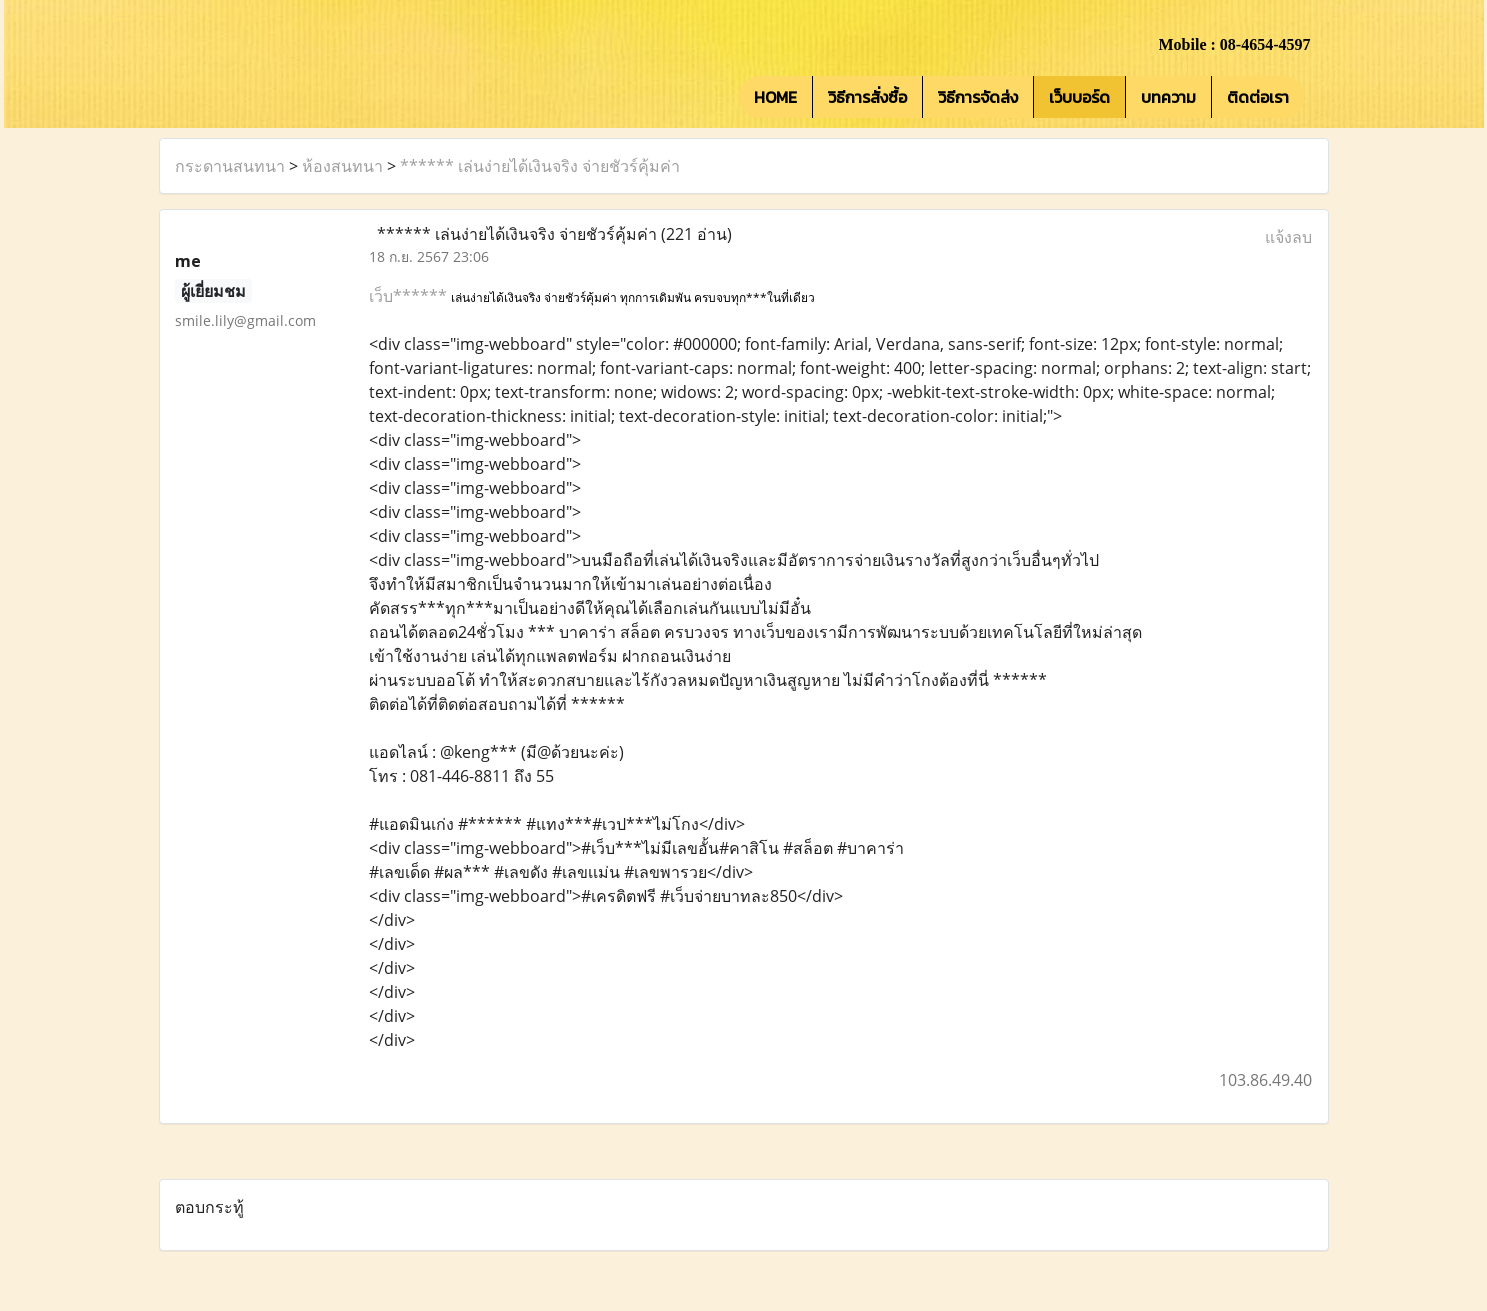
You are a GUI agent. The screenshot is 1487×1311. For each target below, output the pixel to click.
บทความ (1168, 97)
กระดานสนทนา (230, 166)
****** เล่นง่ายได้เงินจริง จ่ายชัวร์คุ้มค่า (540, 166)
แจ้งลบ (1288, 237)
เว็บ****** (410, 296)
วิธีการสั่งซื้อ (867, 97)
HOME (775, 97)
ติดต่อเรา (1258, 97)
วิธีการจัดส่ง (978, 97)
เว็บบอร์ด (1079, 97)
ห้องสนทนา (342, 166)
